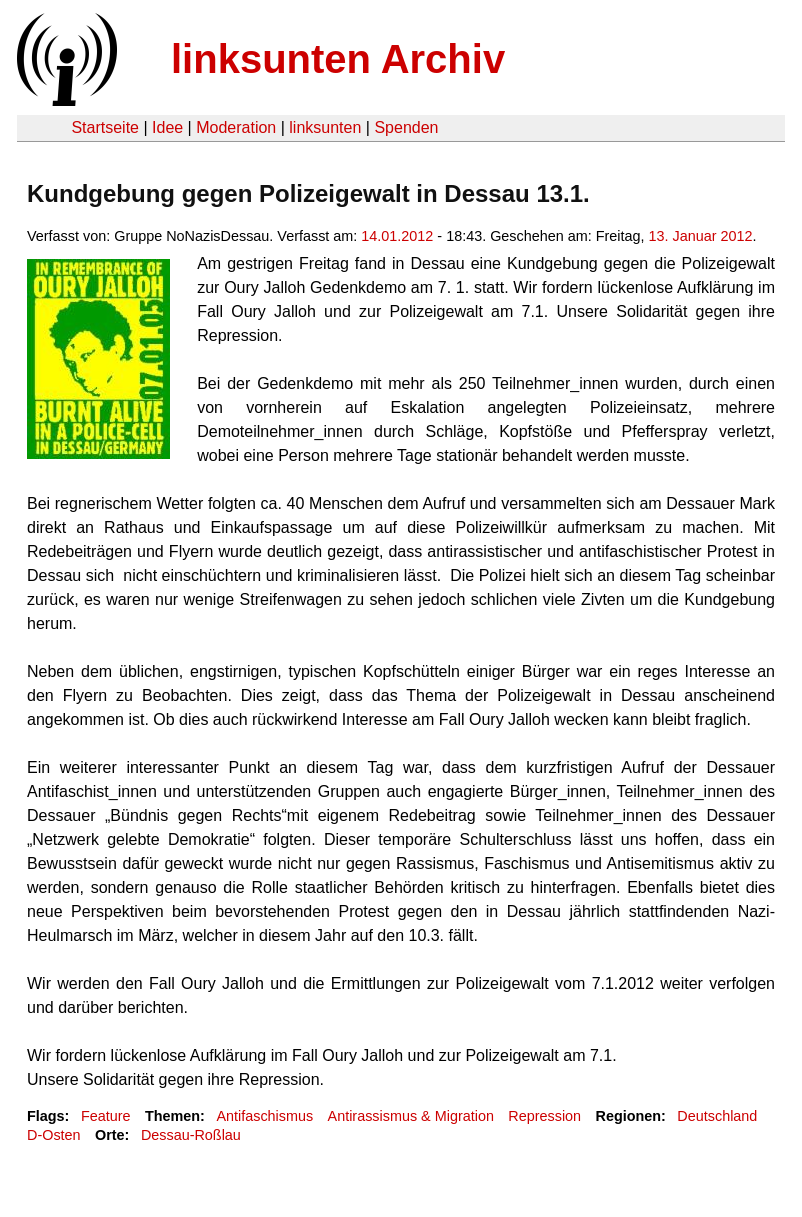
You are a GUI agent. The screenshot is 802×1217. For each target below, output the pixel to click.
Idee (167, 127)
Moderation (236, 127)
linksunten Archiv (338, 59)
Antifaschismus (264, 1116)
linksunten (325, 127)
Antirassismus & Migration (411, 1116)
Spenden (406, 127)
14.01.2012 (397, 236)
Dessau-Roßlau (191, 1135)
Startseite (105, 127)
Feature (106, 1116)
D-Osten (54, 1135)
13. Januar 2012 (701, 236)
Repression (544, 1116)
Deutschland (717, 1116)
